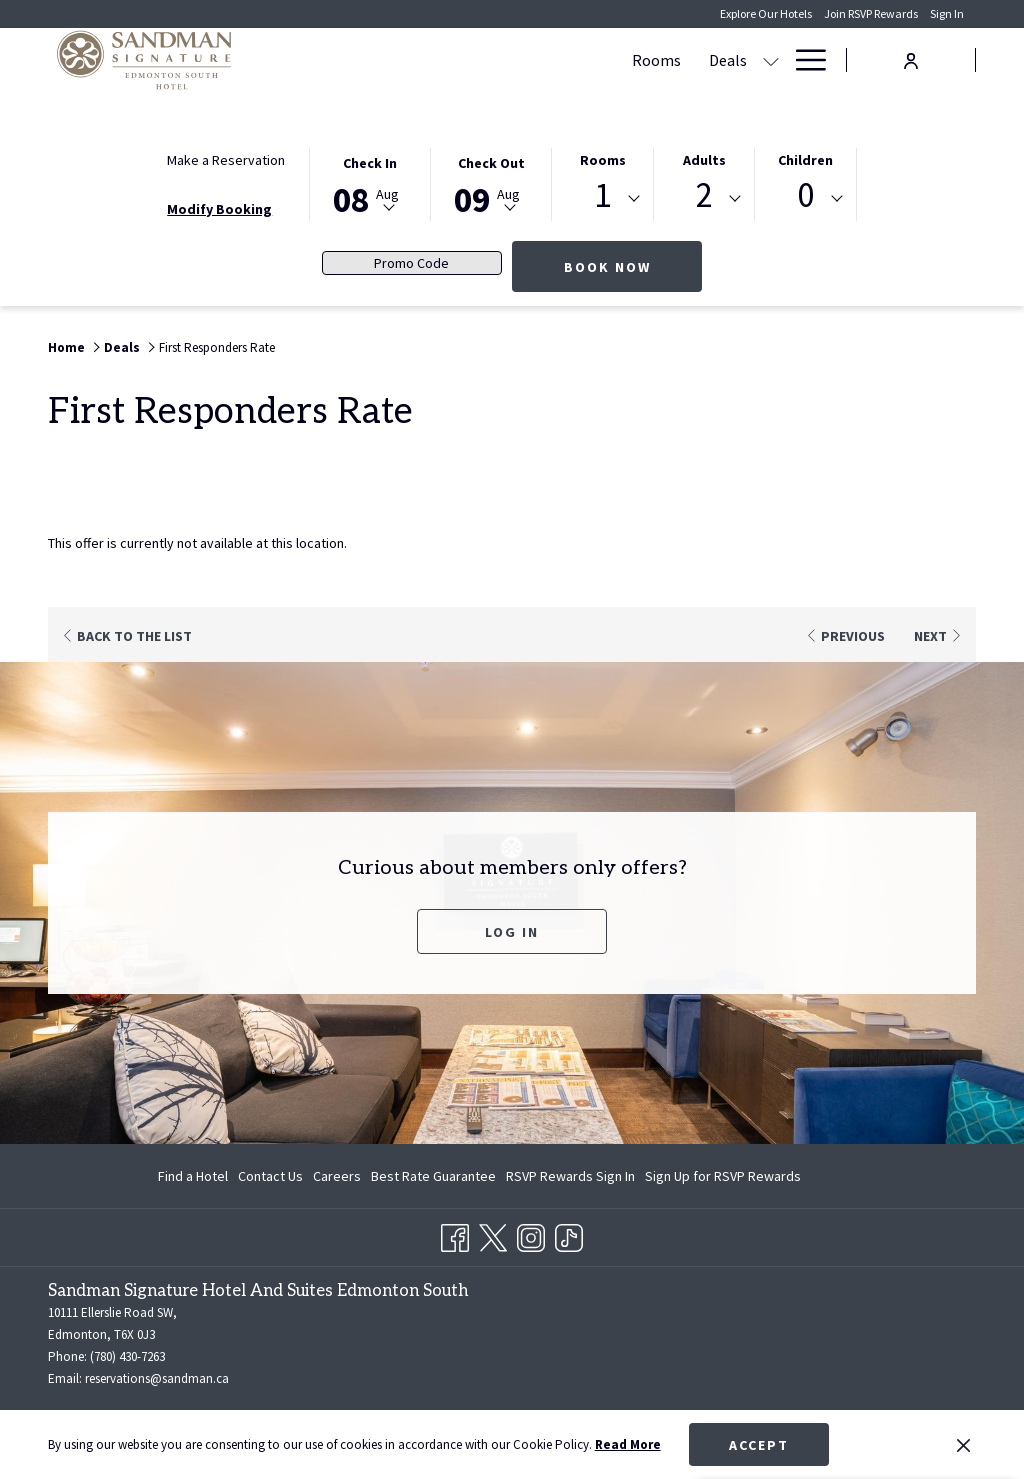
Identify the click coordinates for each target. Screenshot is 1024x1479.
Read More (628, 1444)
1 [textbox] (602, 195)
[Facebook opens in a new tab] (455, 1234)
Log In (512, 932)
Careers (337, 1176)
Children (805, 160)
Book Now (633, 266)
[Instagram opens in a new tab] (531, 1234)
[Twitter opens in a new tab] (493, 1234)
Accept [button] (759, 1445)
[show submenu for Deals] (505, 60)
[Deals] (462, 60)
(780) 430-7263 (127, 1356)
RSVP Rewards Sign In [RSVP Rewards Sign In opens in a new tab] (570, 1179)
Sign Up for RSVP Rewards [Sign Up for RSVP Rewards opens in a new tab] (723, 1179)
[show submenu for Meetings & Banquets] (698, 60)
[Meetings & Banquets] (601, 60)
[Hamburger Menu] (803, 60)
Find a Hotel (193, 1176)
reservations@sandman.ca (157, 1378)
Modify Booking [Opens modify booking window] (219, 209)
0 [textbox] (805, 195)
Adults (704, 160)
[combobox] (602, 199)
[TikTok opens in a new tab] (569, 1234)
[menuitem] (195, 1176)
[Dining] (744, 60)
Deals (122, 347)
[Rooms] (390, 60)
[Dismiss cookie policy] (963, 1445)
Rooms (603, 160)
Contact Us (270, 1176)
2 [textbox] (704, 195)
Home (66, 347)
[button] (370, 183)
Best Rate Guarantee (433, 1176)
